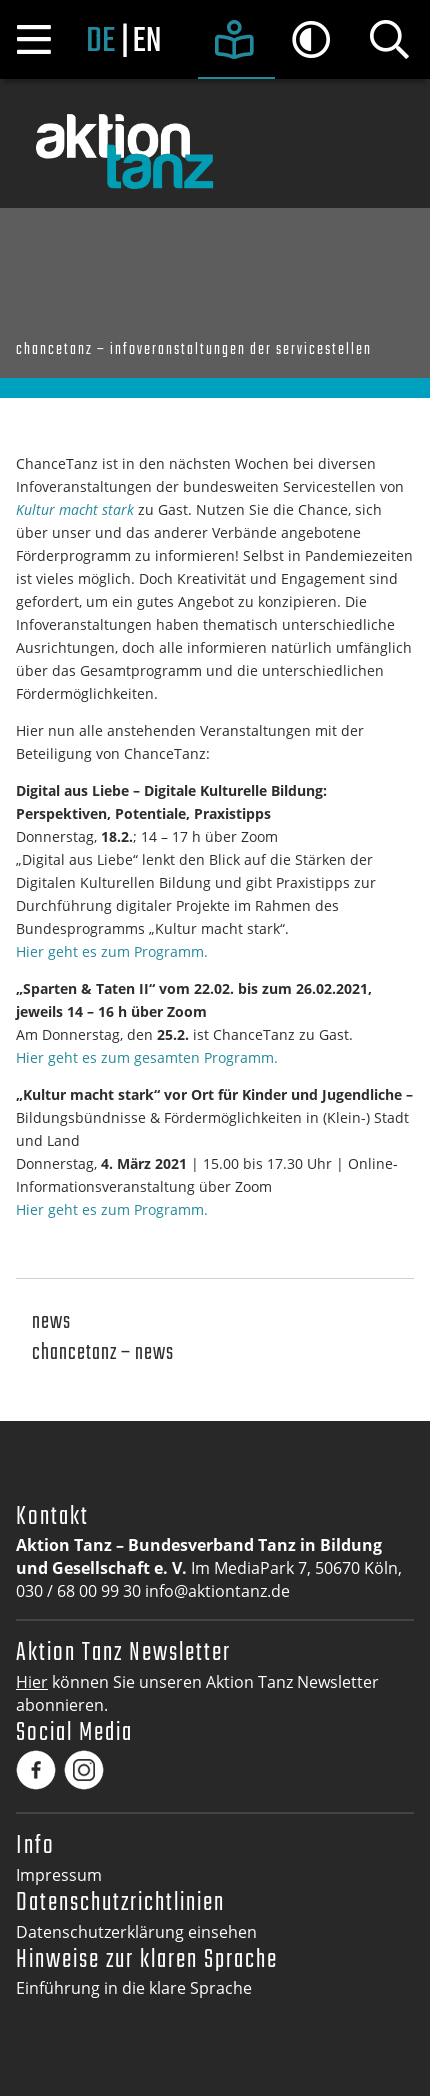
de (100, 41)
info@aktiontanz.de (217, 1591)
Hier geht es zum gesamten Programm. (147, 1057)
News (51, 1322)
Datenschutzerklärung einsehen (136, 1932)
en (146, 41)
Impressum (59, 1875)
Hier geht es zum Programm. (112, 951)
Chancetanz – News (103, 1353)
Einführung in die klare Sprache (134, 1988)
